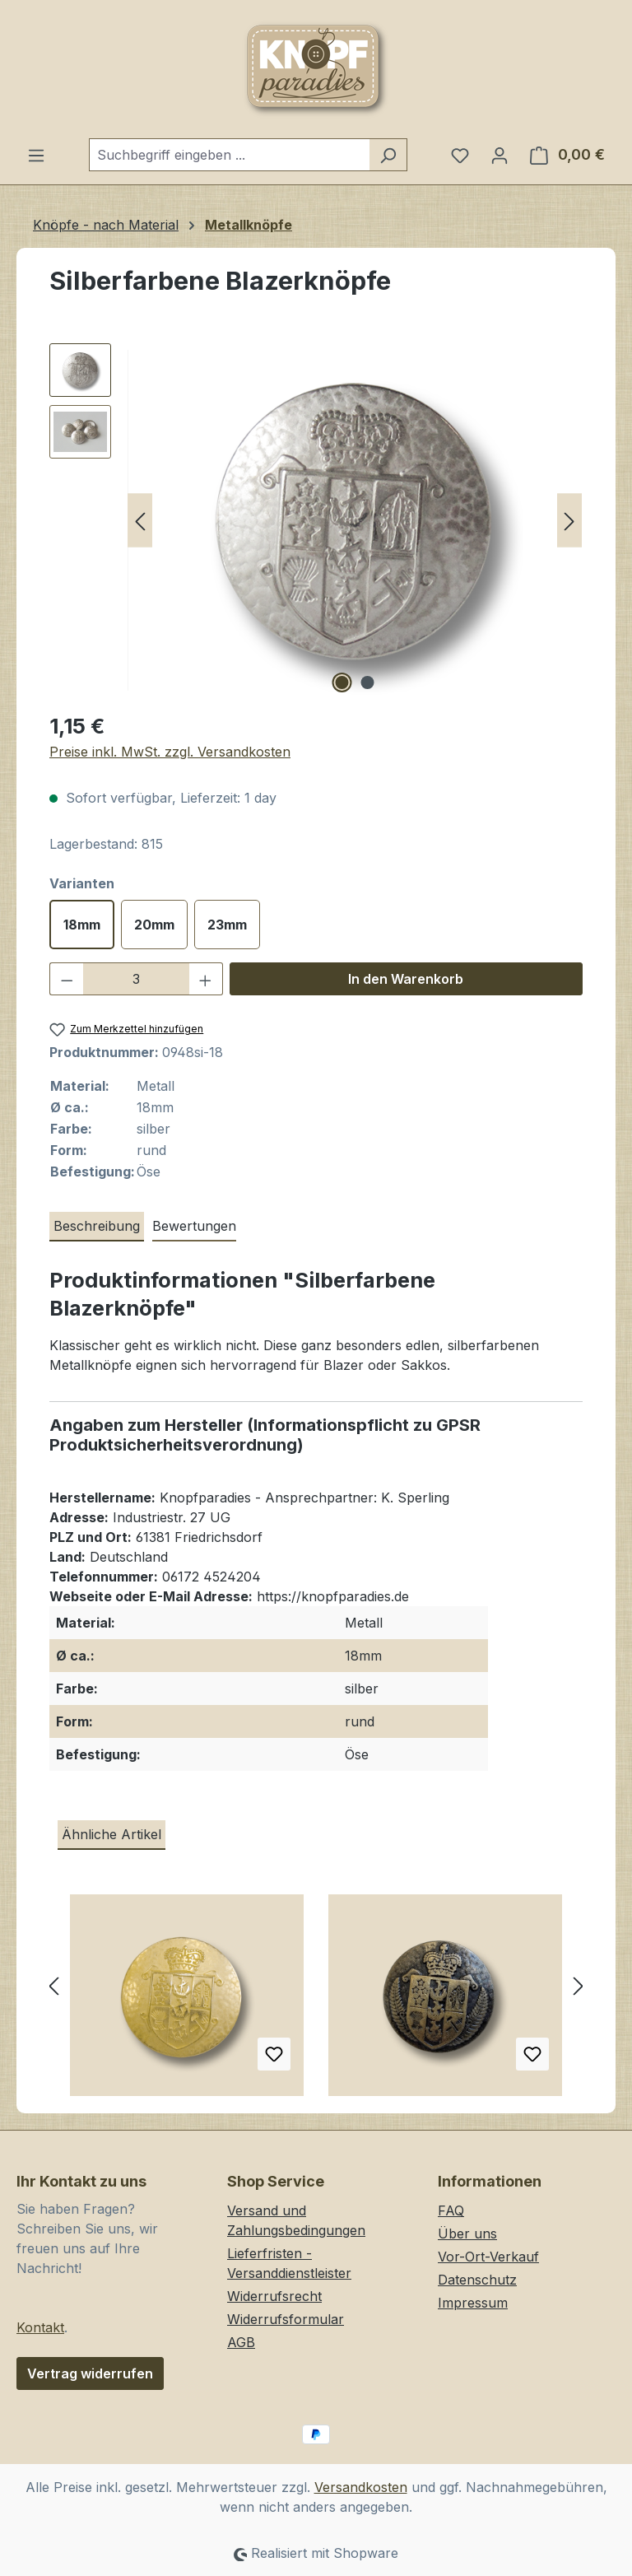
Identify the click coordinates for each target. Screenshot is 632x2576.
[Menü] (36, 154)
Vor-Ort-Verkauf (488, 2256)
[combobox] (229, 154)
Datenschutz (477, 2279)
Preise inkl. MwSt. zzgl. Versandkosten (169, 751)
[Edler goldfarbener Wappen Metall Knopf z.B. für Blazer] (187, 2001)
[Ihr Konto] (499, 154)
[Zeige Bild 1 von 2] (342, 682)
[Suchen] (388, 154)
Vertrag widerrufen (90, 2373)
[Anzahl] (136, 978)
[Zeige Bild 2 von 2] (367, 682)
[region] (316, 520)
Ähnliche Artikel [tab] (111, 1834)
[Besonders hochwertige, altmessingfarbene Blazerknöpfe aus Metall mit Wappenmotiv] (445, 2001)
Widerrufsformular (285, 2319)
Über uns (467, 2233)
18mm (81, 924)
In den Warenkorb (405, 979)
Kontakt (40, 2327)
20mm (154, 924)
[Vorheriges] (140, 520)
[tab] (96, 1226)
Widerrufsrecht (274, 2296)
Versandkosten (360, 2487)
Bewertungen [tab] (194, 1226)
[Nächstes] (569, 520)
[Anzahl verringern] (66, 978)
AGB (241, 2342)
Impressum (473, 2302)
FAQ (451, 2210)
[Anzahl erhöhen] (205, 978)
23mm (227, 924)
